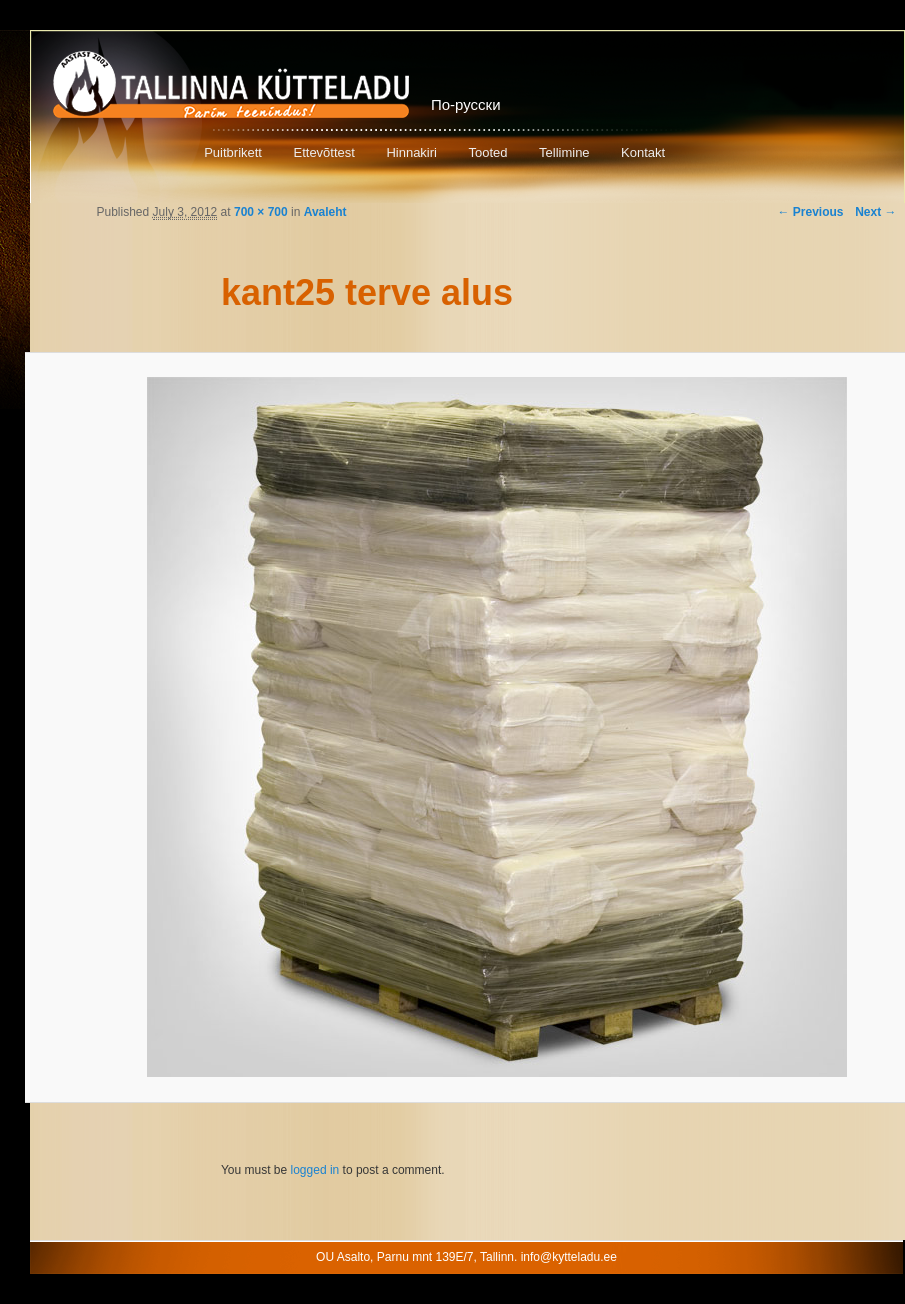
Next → (875, 212)
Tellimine (564, 152)
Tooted (487, 152)
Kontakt (643, 152)
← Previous (810, 212)
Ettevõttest (323, 152)
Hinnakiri (411, 152)
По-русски (466, 104)
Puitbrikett (233, 152)
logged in (315, 1170)
